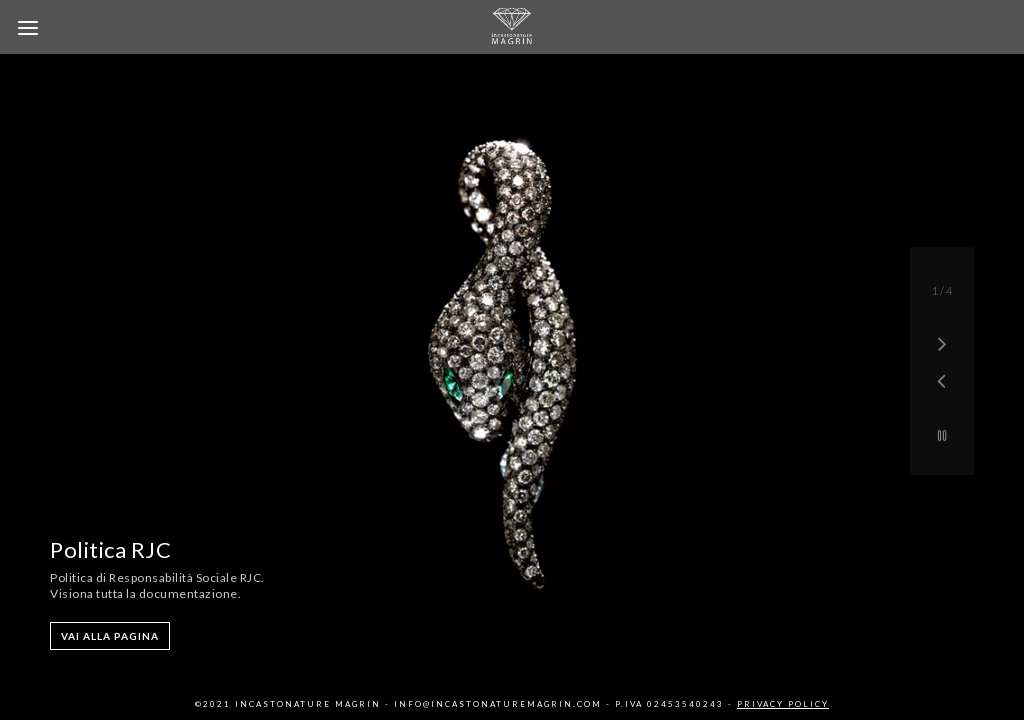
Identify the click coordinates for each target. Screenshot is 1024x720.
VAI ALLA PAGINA (110, 636)
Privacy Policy (783, 704)
